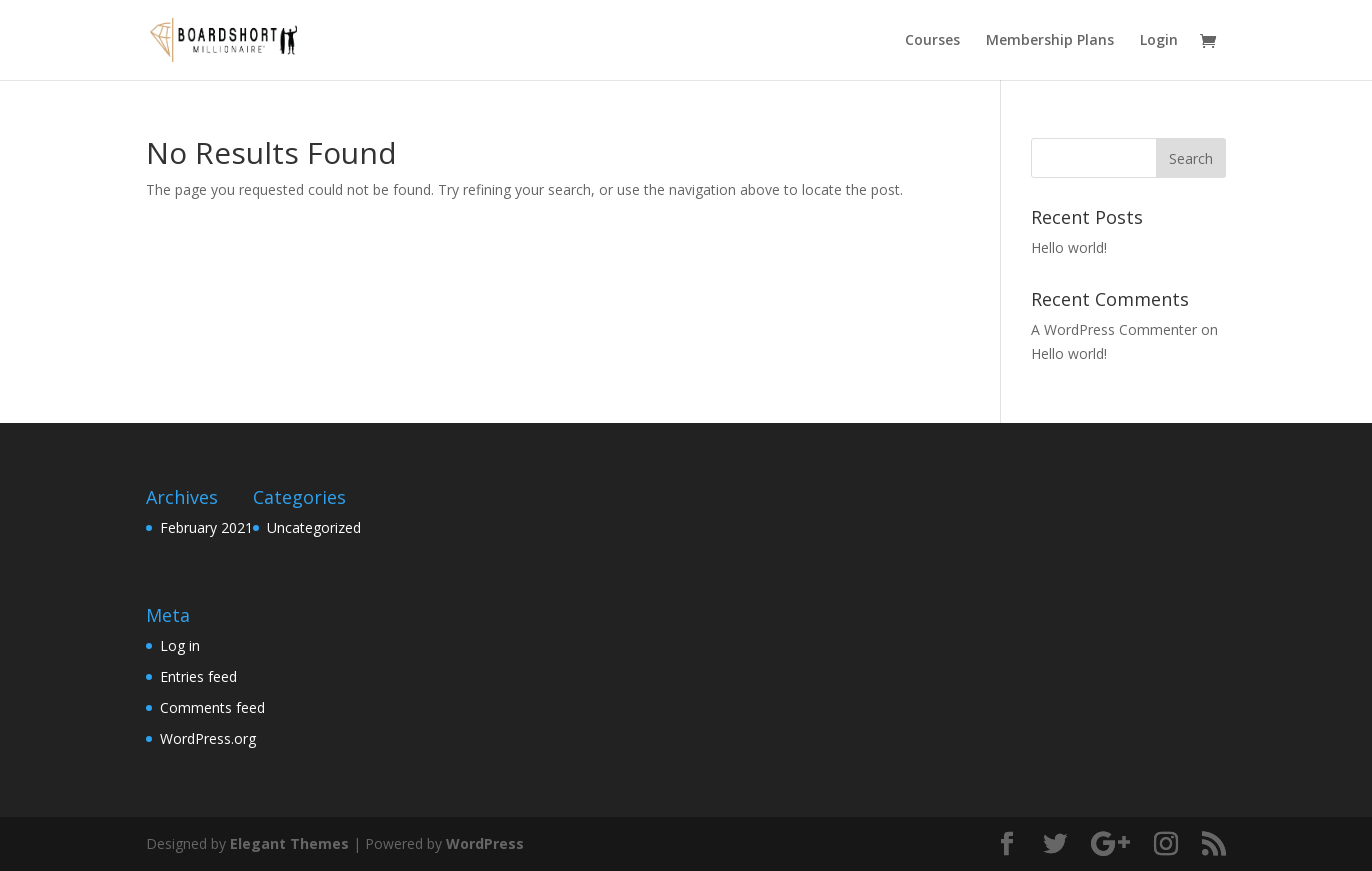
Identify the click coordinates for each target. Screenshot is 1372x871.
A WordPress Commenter (1114, 329)
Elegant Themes (289, 843)
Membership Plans (1050, 41)
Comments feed (212, 707)
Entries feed (198, 676)
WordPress (485, 843)
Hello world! (1069, 247)
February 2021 (206, 527)
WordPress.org (208, 738)
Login (1159, 41)
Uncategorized (314, 527)
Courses (932, 41)
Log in (180, 645)
